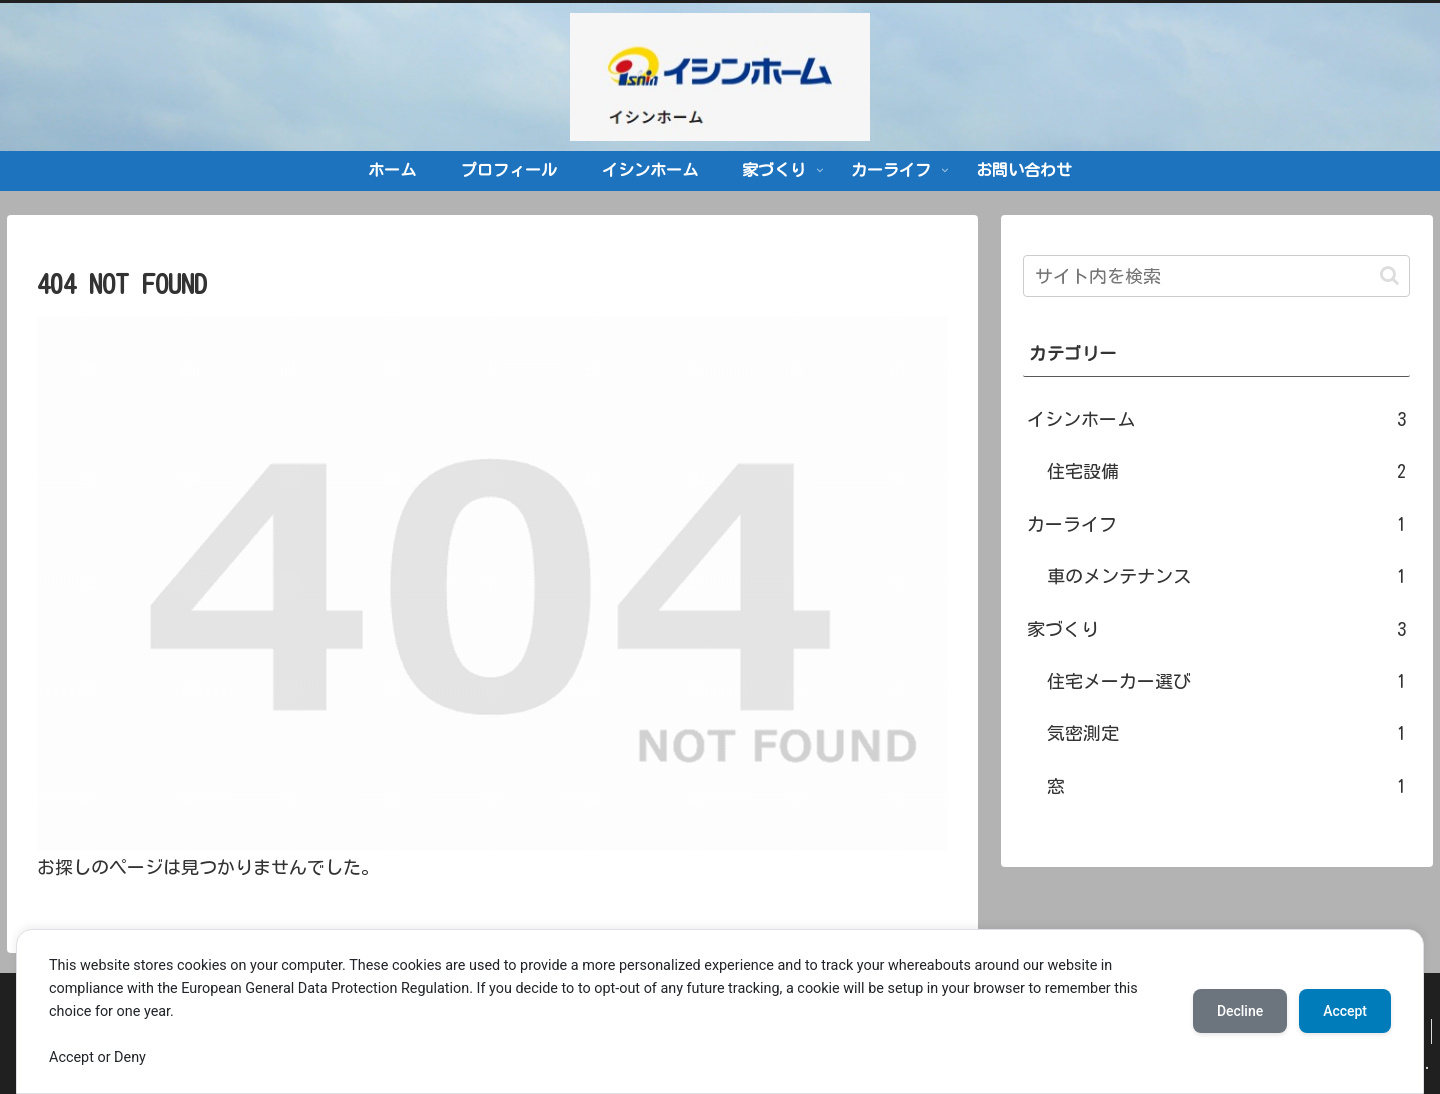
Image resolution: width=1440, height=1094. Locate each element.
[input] (1216, 276)
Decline (1240, 1011)
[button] (1389, 275)
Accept (1345, 1011)
